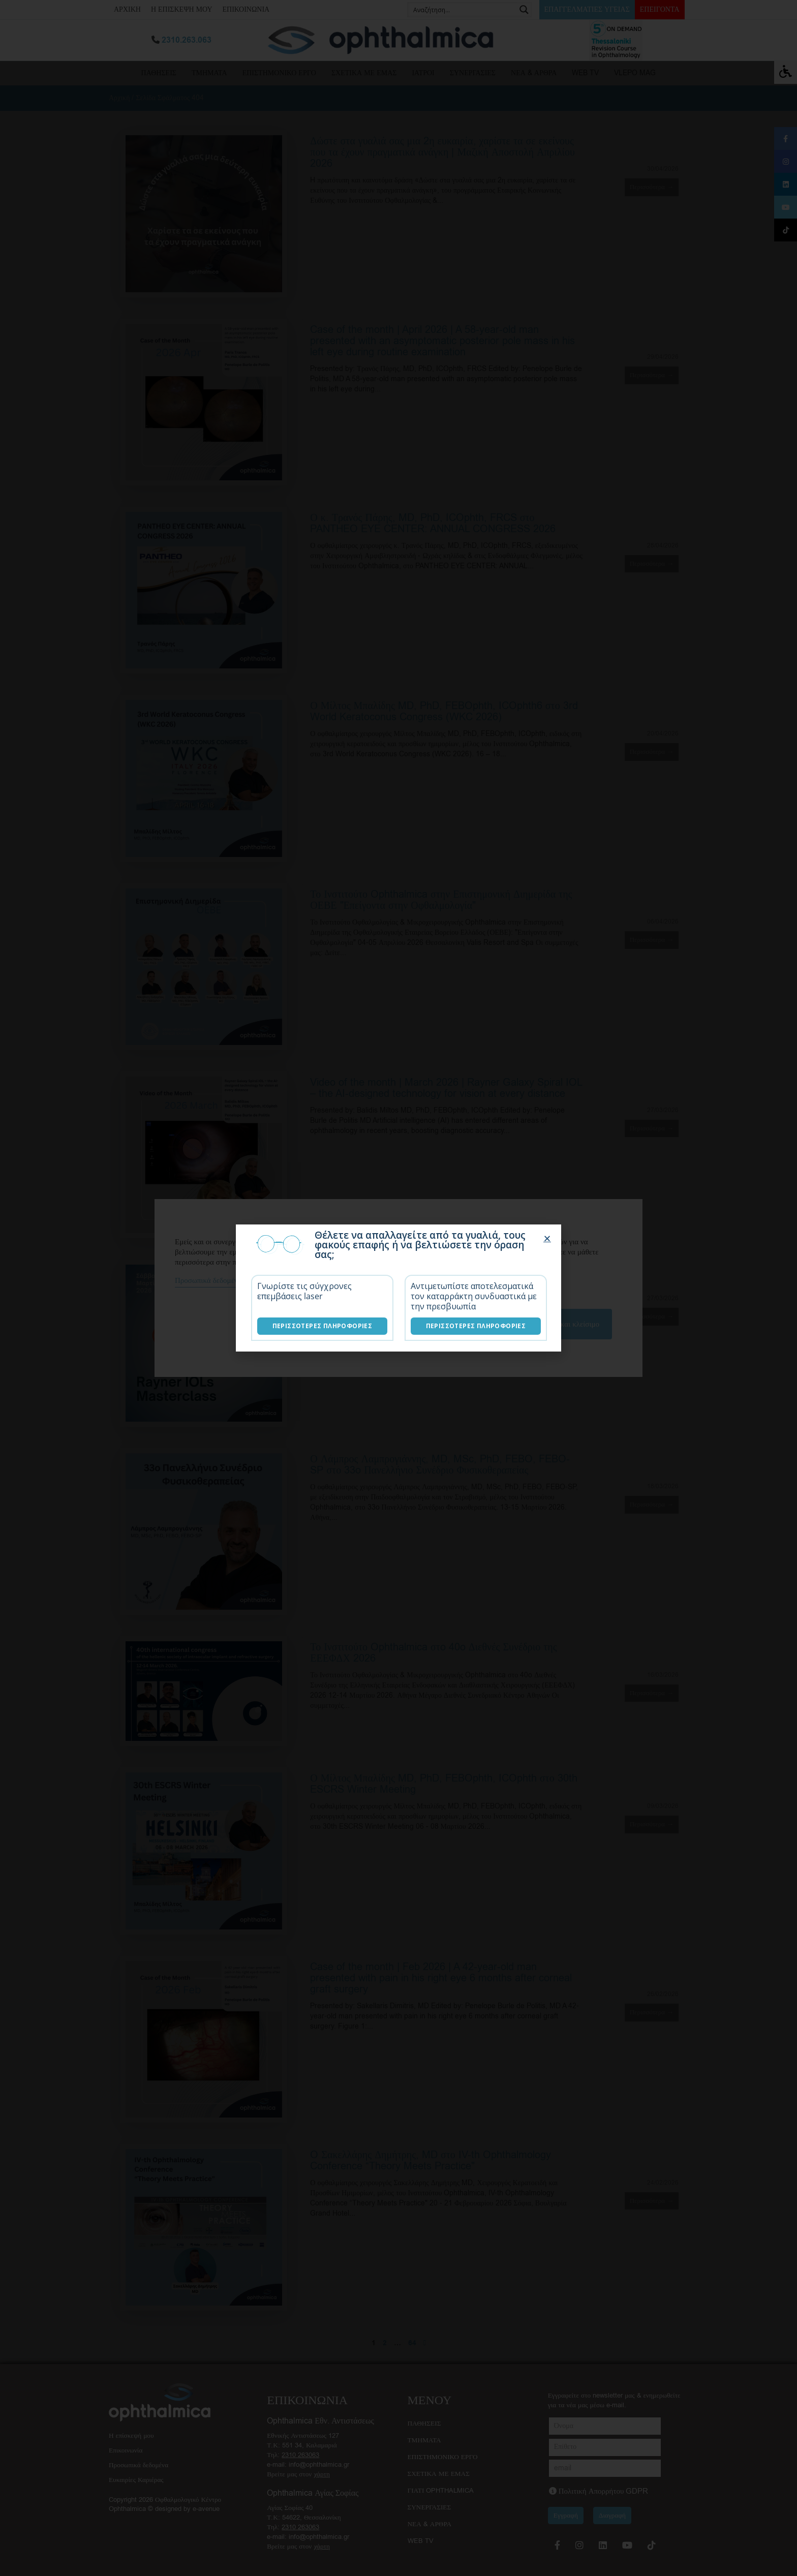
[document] (398, 1288)
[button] (547, 1238)
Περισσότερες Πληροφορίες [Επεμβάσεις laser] (322, 1326)
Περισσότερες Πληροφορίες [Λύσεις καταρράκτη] (476, 1326)
